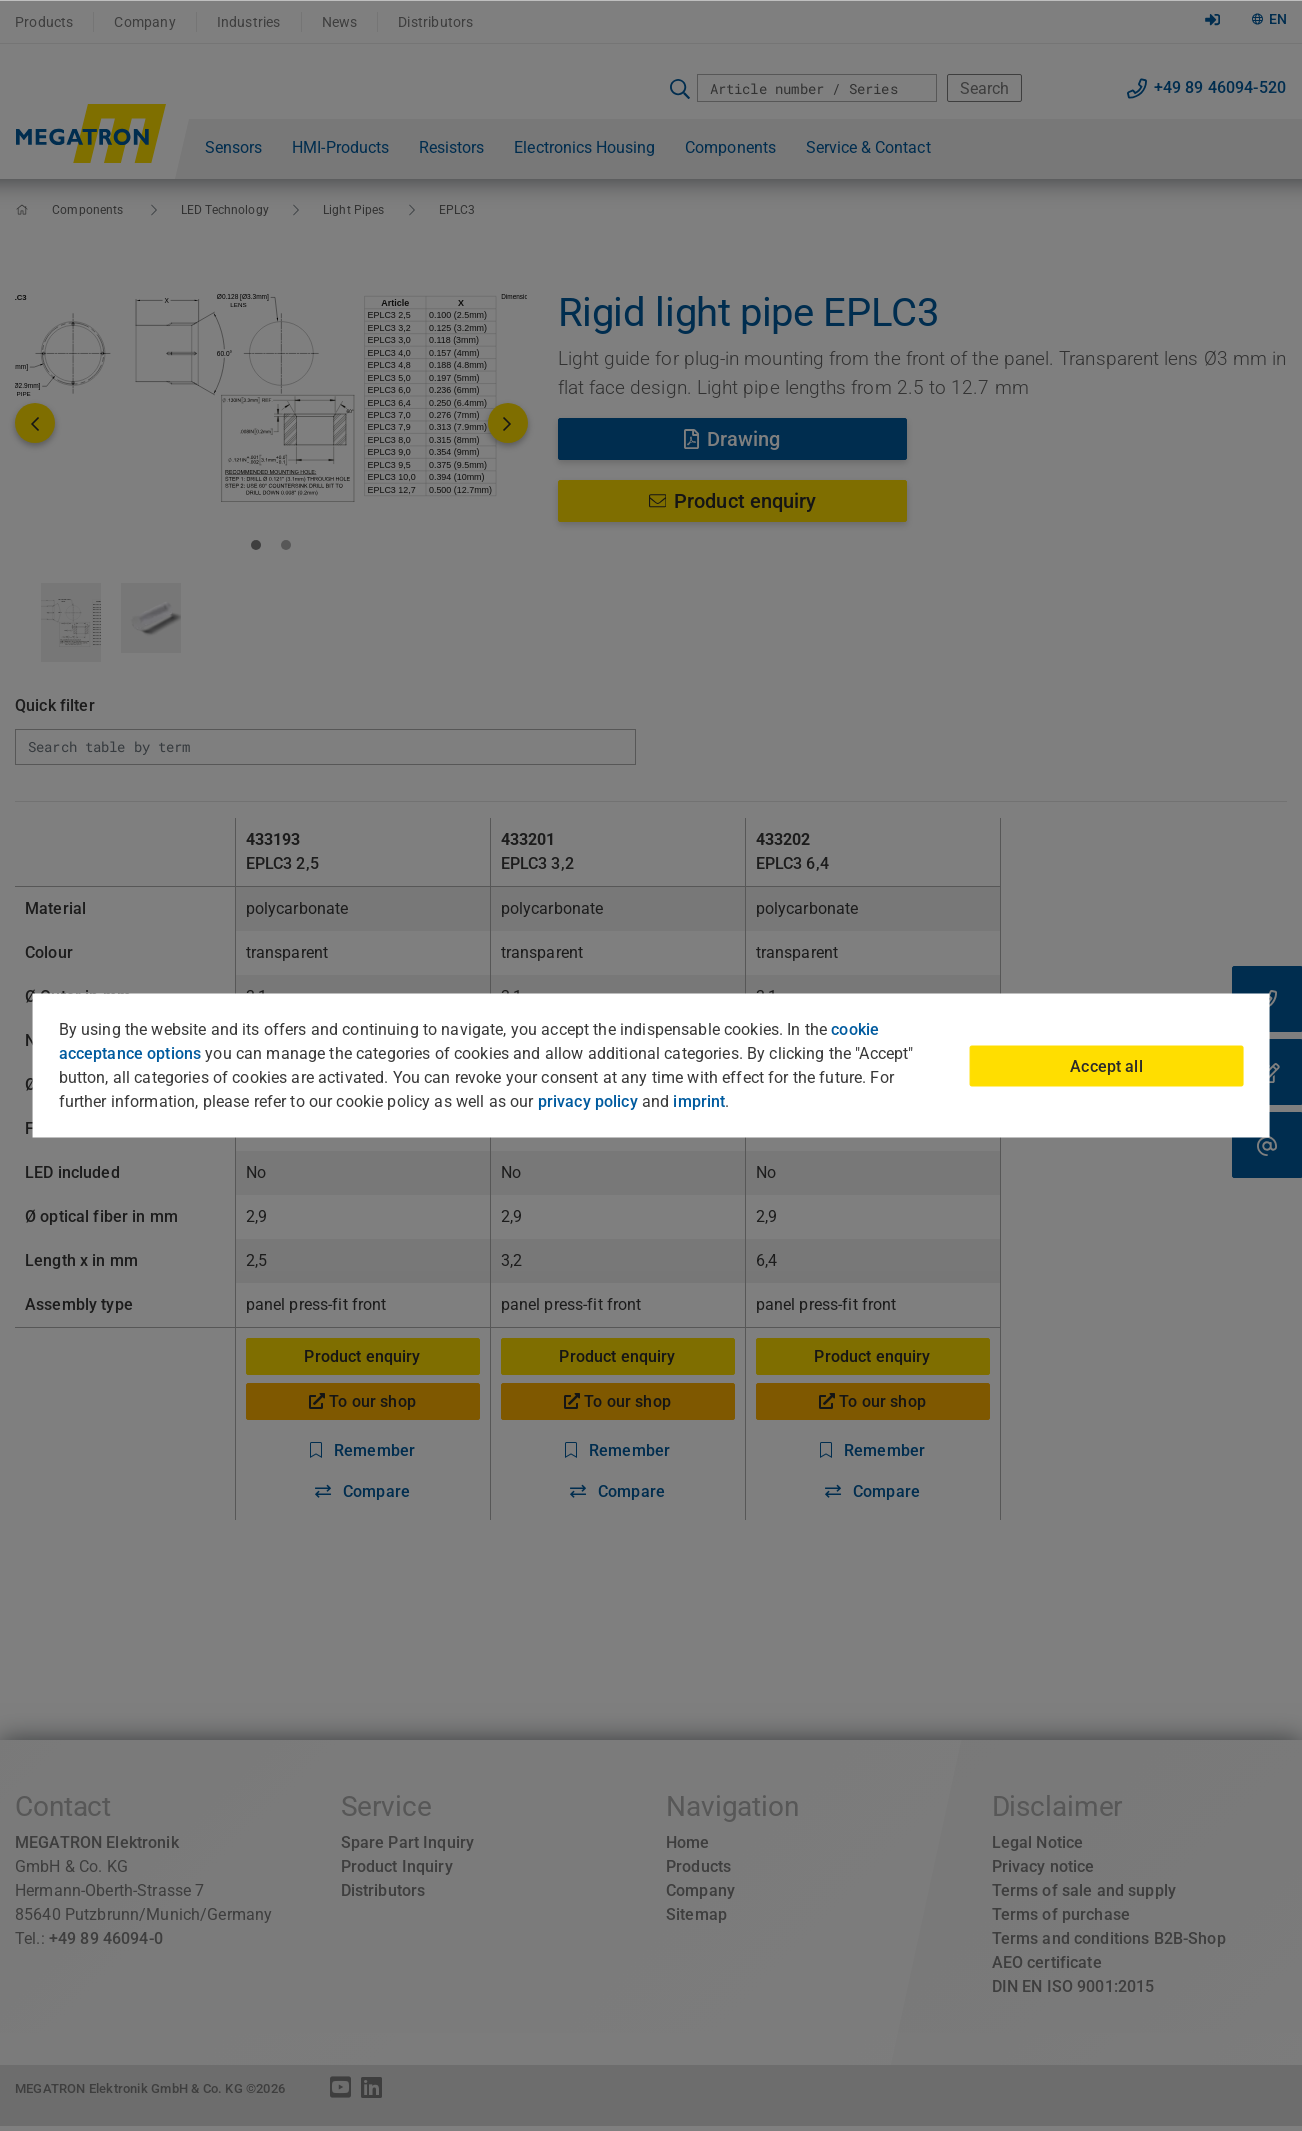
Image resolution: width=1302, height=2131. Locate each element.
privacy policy (588, 1101)
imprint (699, 1101)
